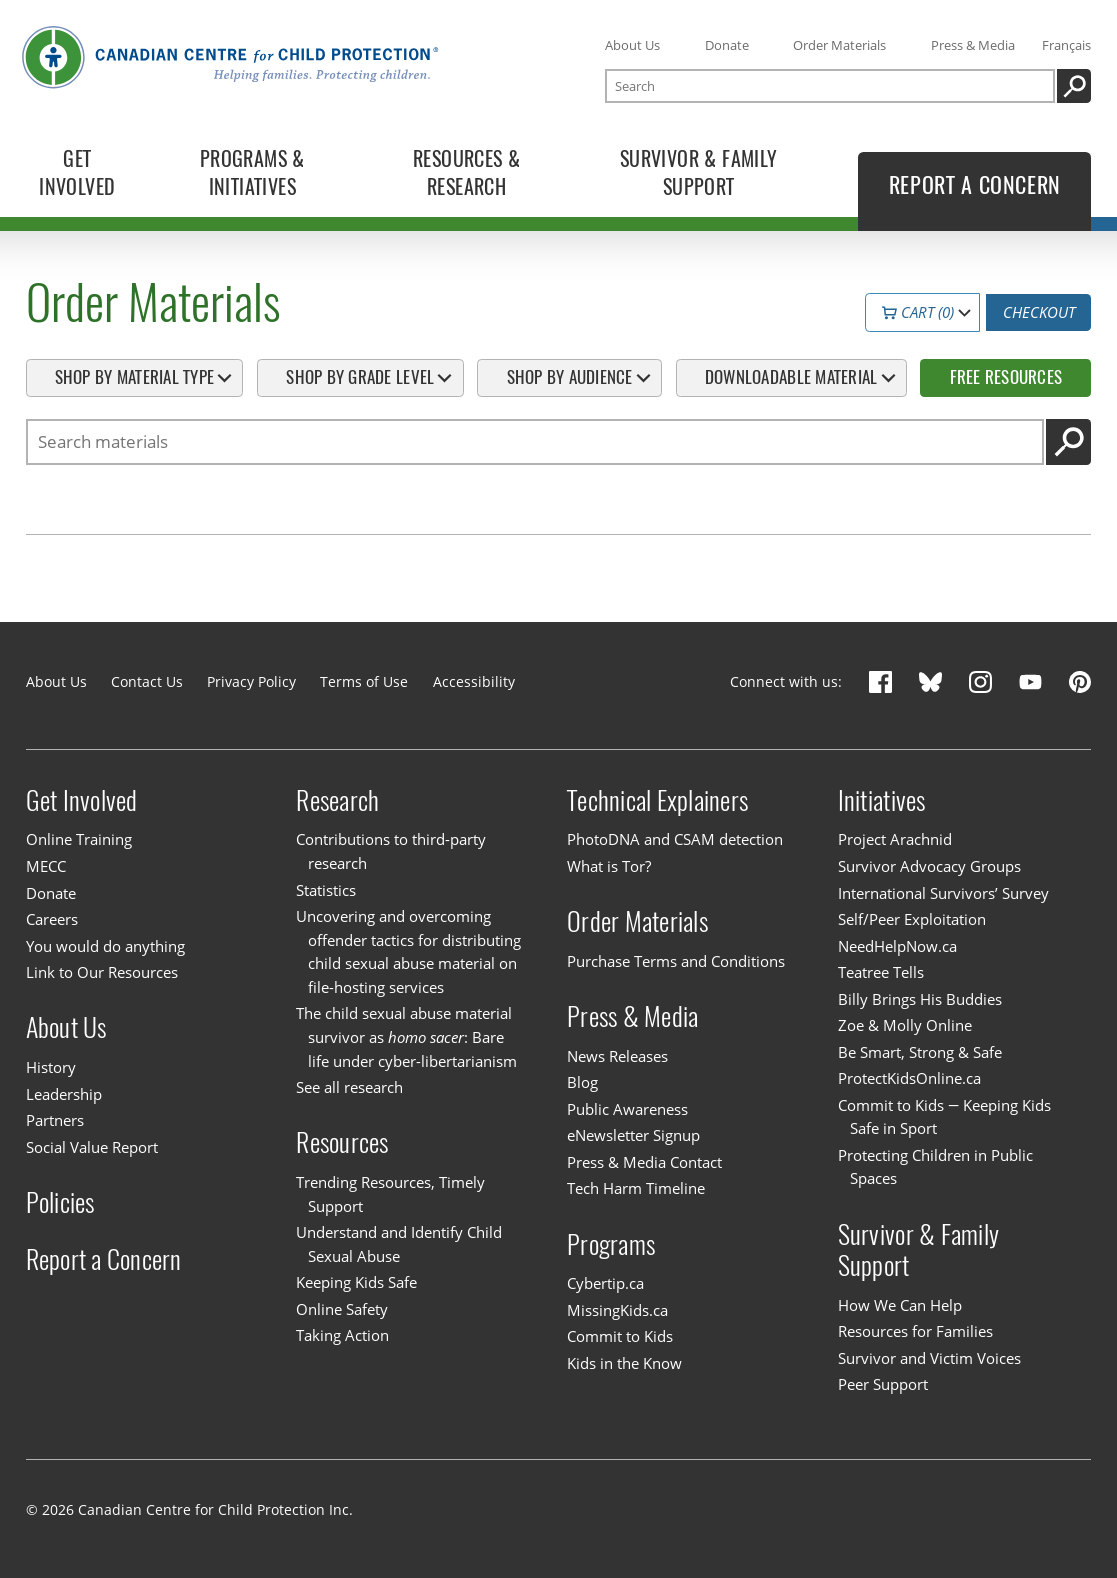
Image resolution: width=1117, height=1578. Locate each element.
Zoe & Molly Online (905, 1025)
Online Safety (342, 1309)
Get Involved (82, 800)
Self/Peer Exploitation (912, 919)
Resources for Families (915, 1331)
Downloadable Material (791, 377)
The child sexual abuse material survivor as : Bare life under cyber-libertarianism (406, 1036)
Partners (55, 1120)
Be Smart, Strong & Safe (920, 1052)
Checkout (1039, 312)
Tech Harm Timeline (636, 1188)
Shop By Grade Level (360, 377)
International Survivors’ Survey (943, 893)
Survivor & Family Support (918, 1250)
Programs (611, 1243)
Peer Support (883, 1384)
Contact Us (147, 681)
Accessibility (474, 681)
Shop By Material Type (134, 377)
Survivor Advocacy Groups (929, 866)
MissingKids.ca (617, 1310)
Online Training (79, 839)
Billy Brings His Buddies (920, 999)
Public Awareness (627, 1109)
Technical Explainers (657, 800)
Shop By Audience (570, 377)
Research (337, 800)
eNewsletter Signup (633, 1135)
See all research (349, 1087)
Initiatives (882, 800)
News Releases (617, 1056)
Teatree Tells (881, 972)
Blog (582, 1082)
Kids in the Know (624, 1363)
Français (1066, 45)
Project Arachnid (895, 839)
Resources (342, 1142)
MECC (46, 866)
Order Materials (839, 45)
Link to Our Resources (102, 972)
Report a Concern (104, 1259)
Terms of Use (364, 681)
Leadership (64, 1094)
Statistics (326, 890)
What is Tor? (609, 866)
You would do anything (105, 946)
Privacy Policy (251, 681)
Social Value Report (92, 1147)
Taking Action (342, 1335)
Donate (727, 45)
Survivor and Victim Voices (929, 1358)
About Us (632, 45)
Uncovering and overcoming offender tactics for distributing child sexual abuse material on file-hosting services (408, 951)
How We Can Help (900, 1305)
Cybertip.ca (605, 1283)
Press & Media (973, 45)
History (51, 1067)
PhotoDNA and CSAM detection (675, 839)
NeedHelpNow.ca (897, 946)
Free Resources (1006, 377)
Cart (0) (918, 312)
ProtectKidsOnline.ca (909, 1078)
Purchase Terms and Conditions (676, 961)
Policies (60, 1202)
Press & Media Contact (644, 1162)
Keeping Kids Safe (356, 1282)
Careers (52, 919)
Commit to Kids (620, 1336)
